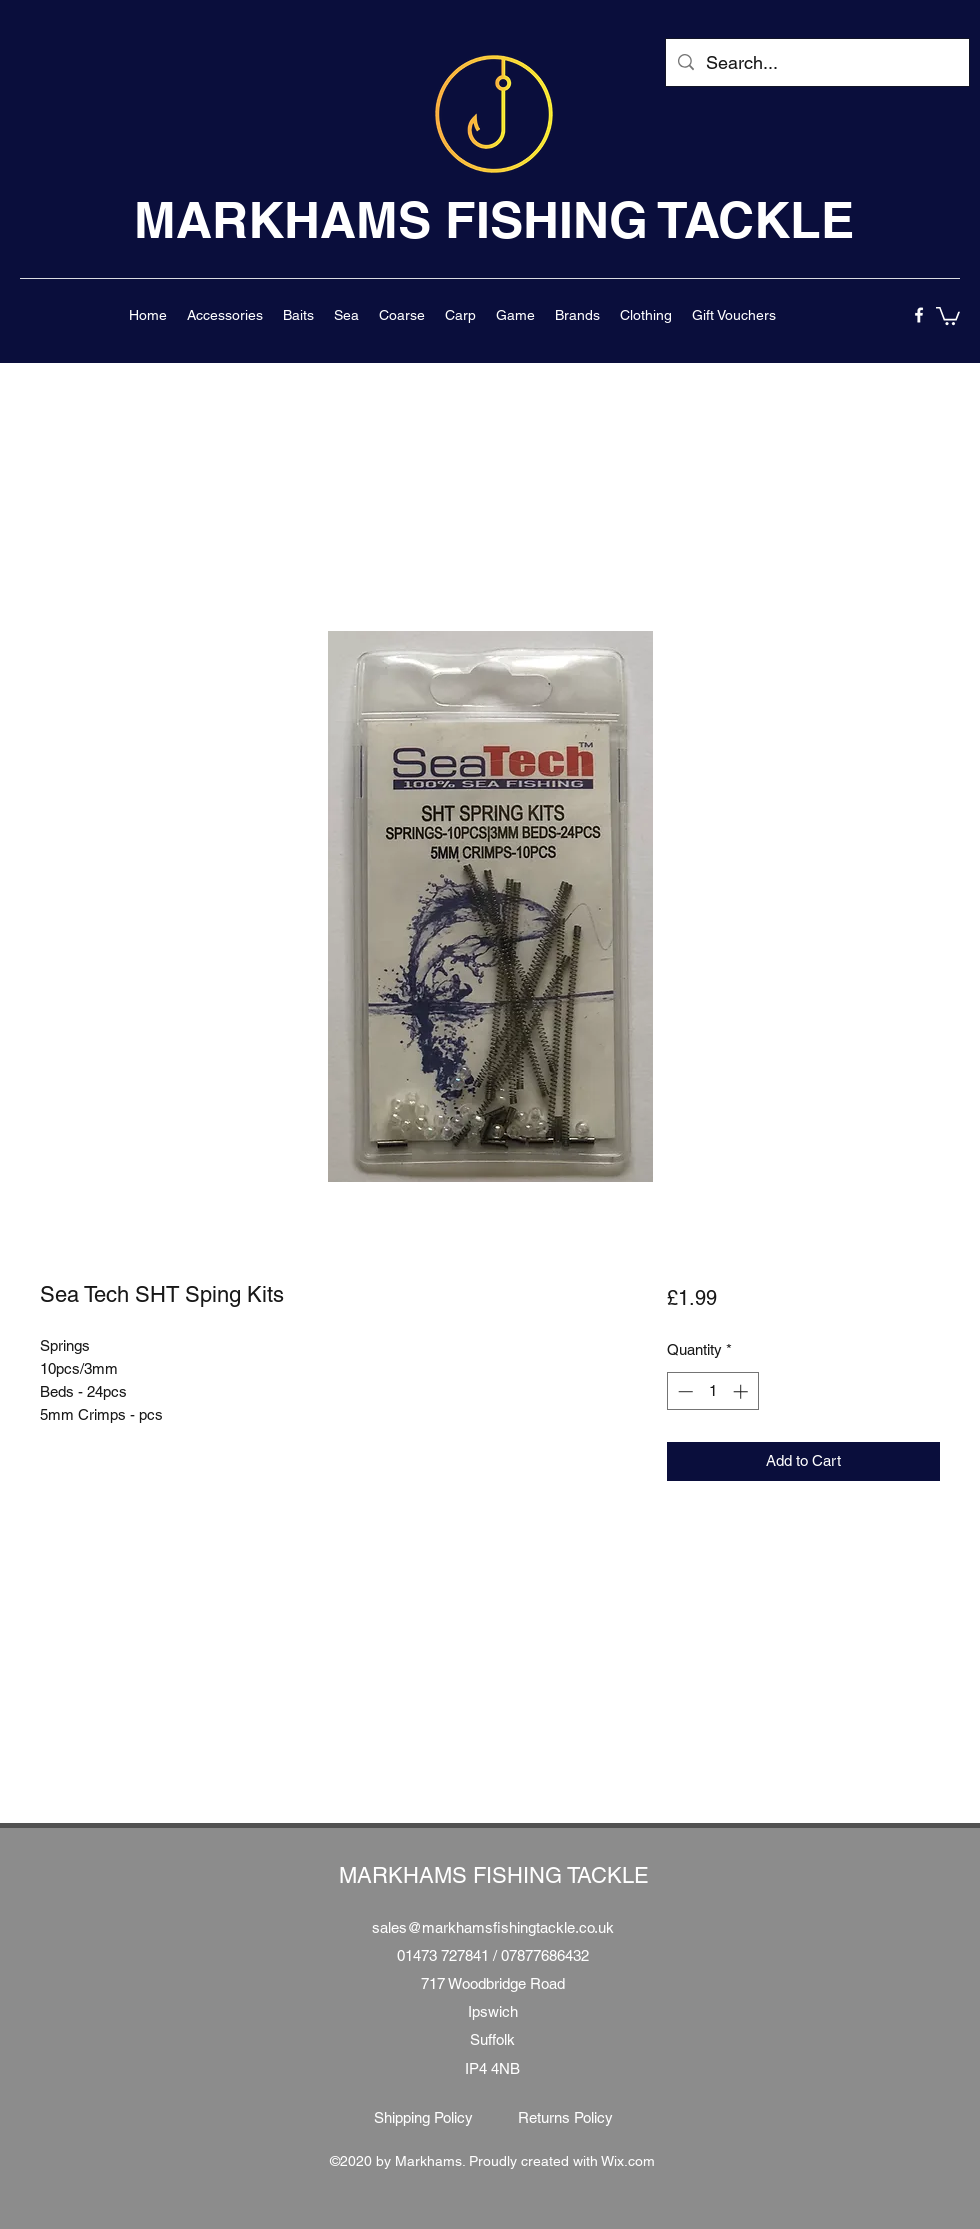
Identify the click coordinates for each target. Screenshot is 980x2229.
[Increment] (742, 1391)
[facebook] (919, 315)
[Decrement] (683, 1391)
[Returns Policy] (565, 2118)
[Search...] (816, 63)
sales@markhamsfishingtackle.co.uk (493, 1927)
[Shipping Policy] (423, 2118)
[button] (225, 315)
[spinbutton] (712, 1391)
